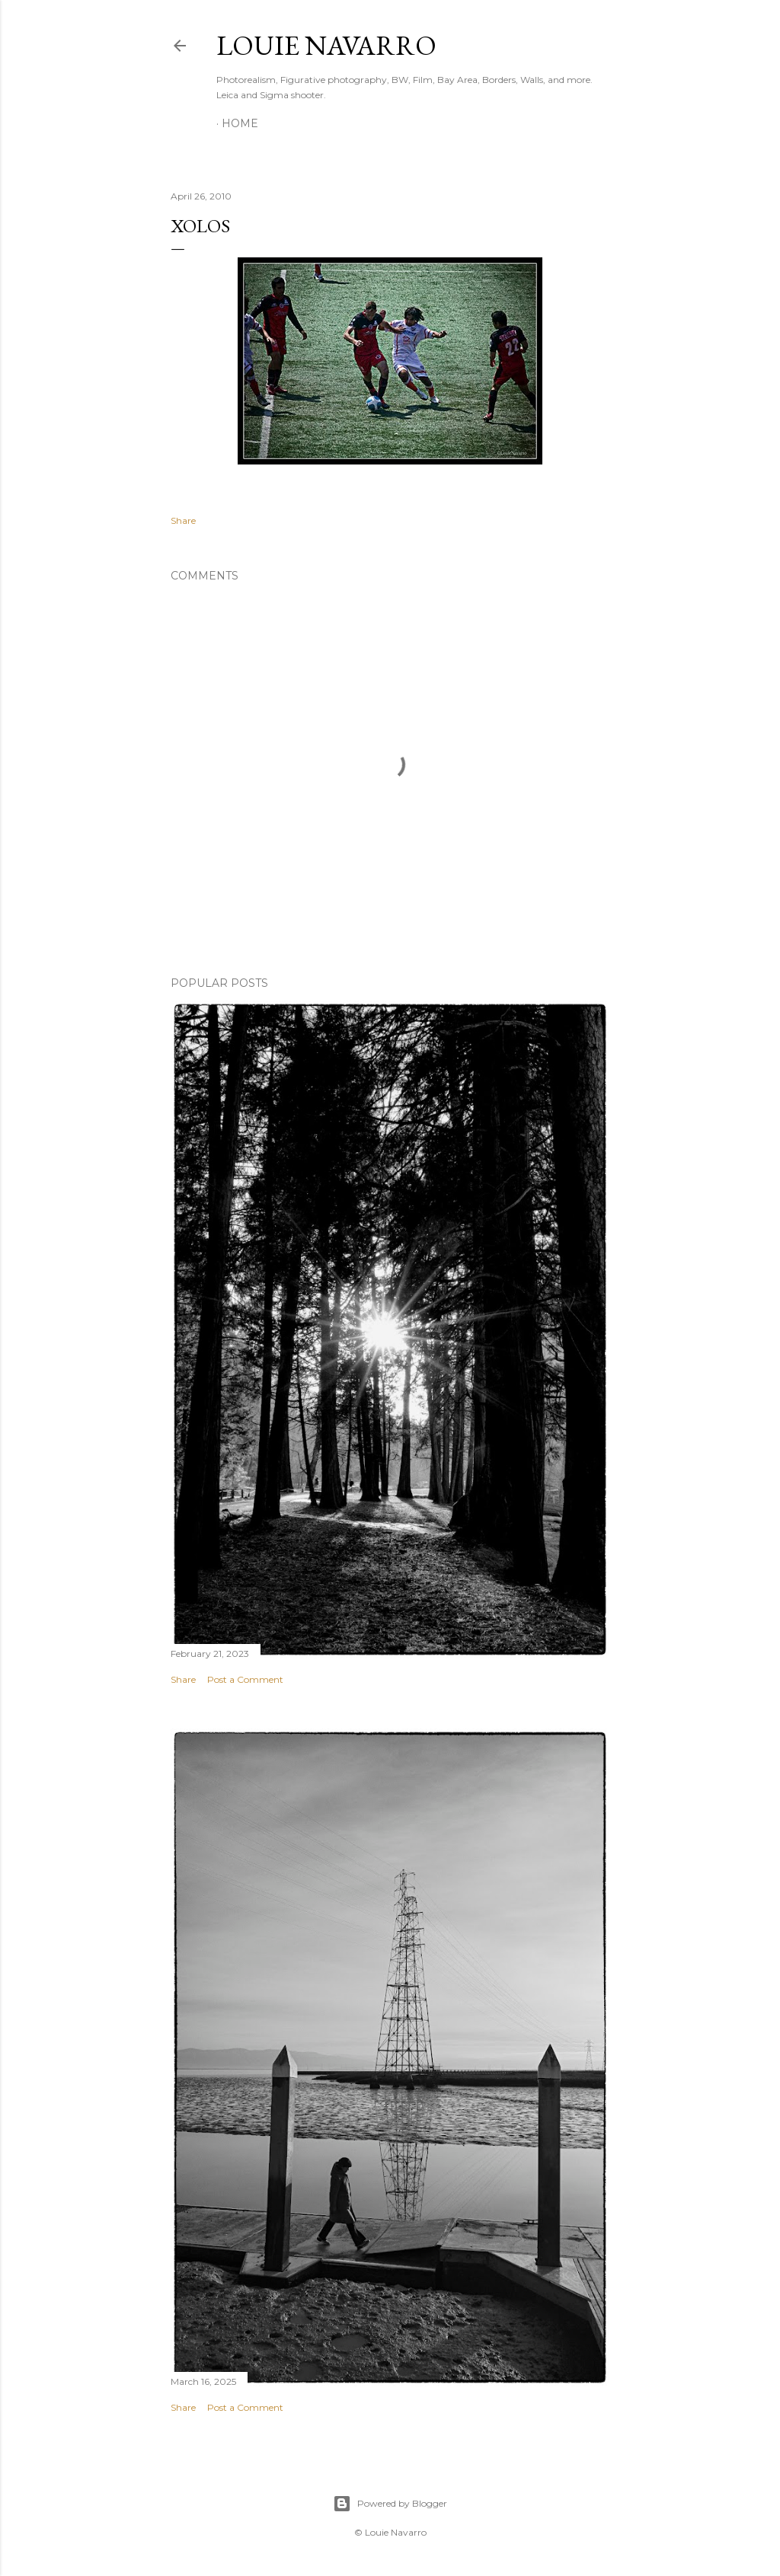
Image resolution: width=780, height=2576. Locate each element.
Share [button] (183, 520)
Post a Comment (245, 1679)
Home (240, 123)
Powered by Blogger (390, 2504)
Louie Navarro (326, 45)
